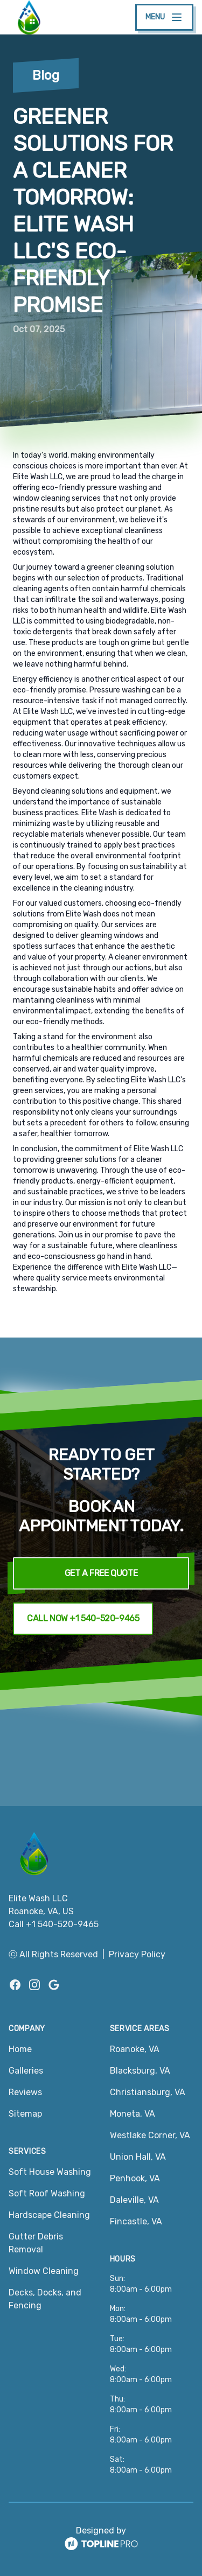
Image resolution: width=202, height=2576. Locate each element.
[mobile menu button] (164, 17)
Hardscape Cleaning (49, 2215)
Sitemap (25, 2114)
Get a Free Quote (101, 1573)
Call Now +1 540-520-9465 (83, 1618)
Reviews (25, 2092)
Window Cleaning (44, 2271)
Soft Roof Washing (47, 2193)
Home (20, 2049)
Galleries (26, 2071)
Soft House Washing (50, 2172)
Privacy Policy (137, 1954)
